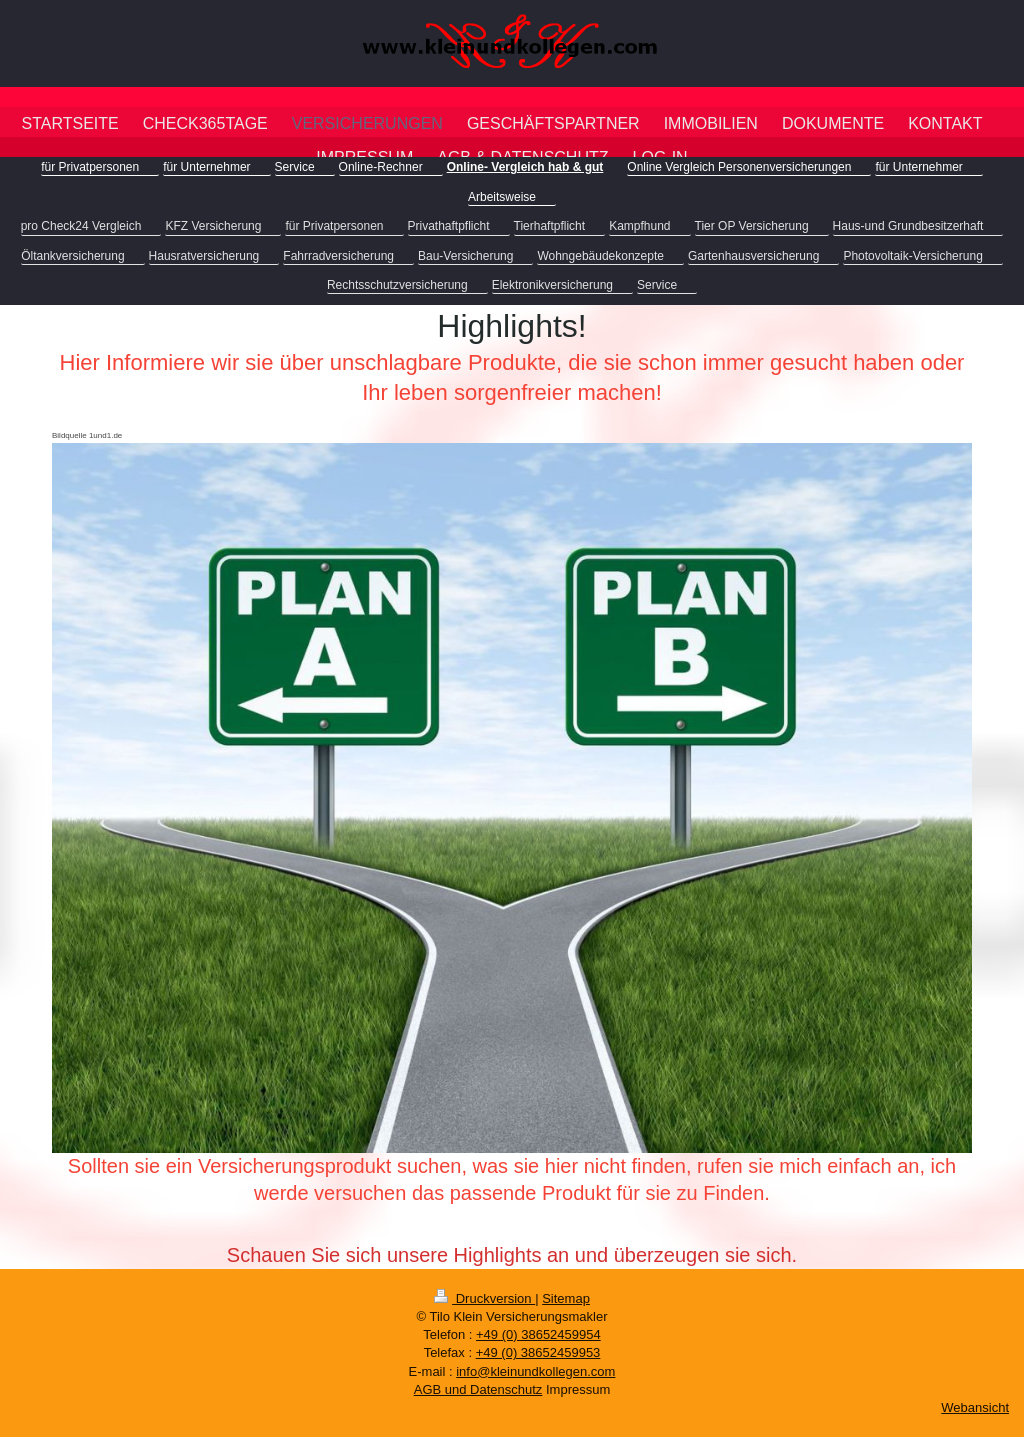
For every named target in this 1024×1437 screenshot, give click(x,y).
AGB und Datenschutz (478, 1389)
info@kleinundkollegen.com (535, 1371)
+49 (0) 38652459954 (538, 1334)
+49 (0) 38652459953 (538, 1352)
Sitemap (566, 1298)
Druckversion (484, 1298)
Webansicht (975, 1407)
